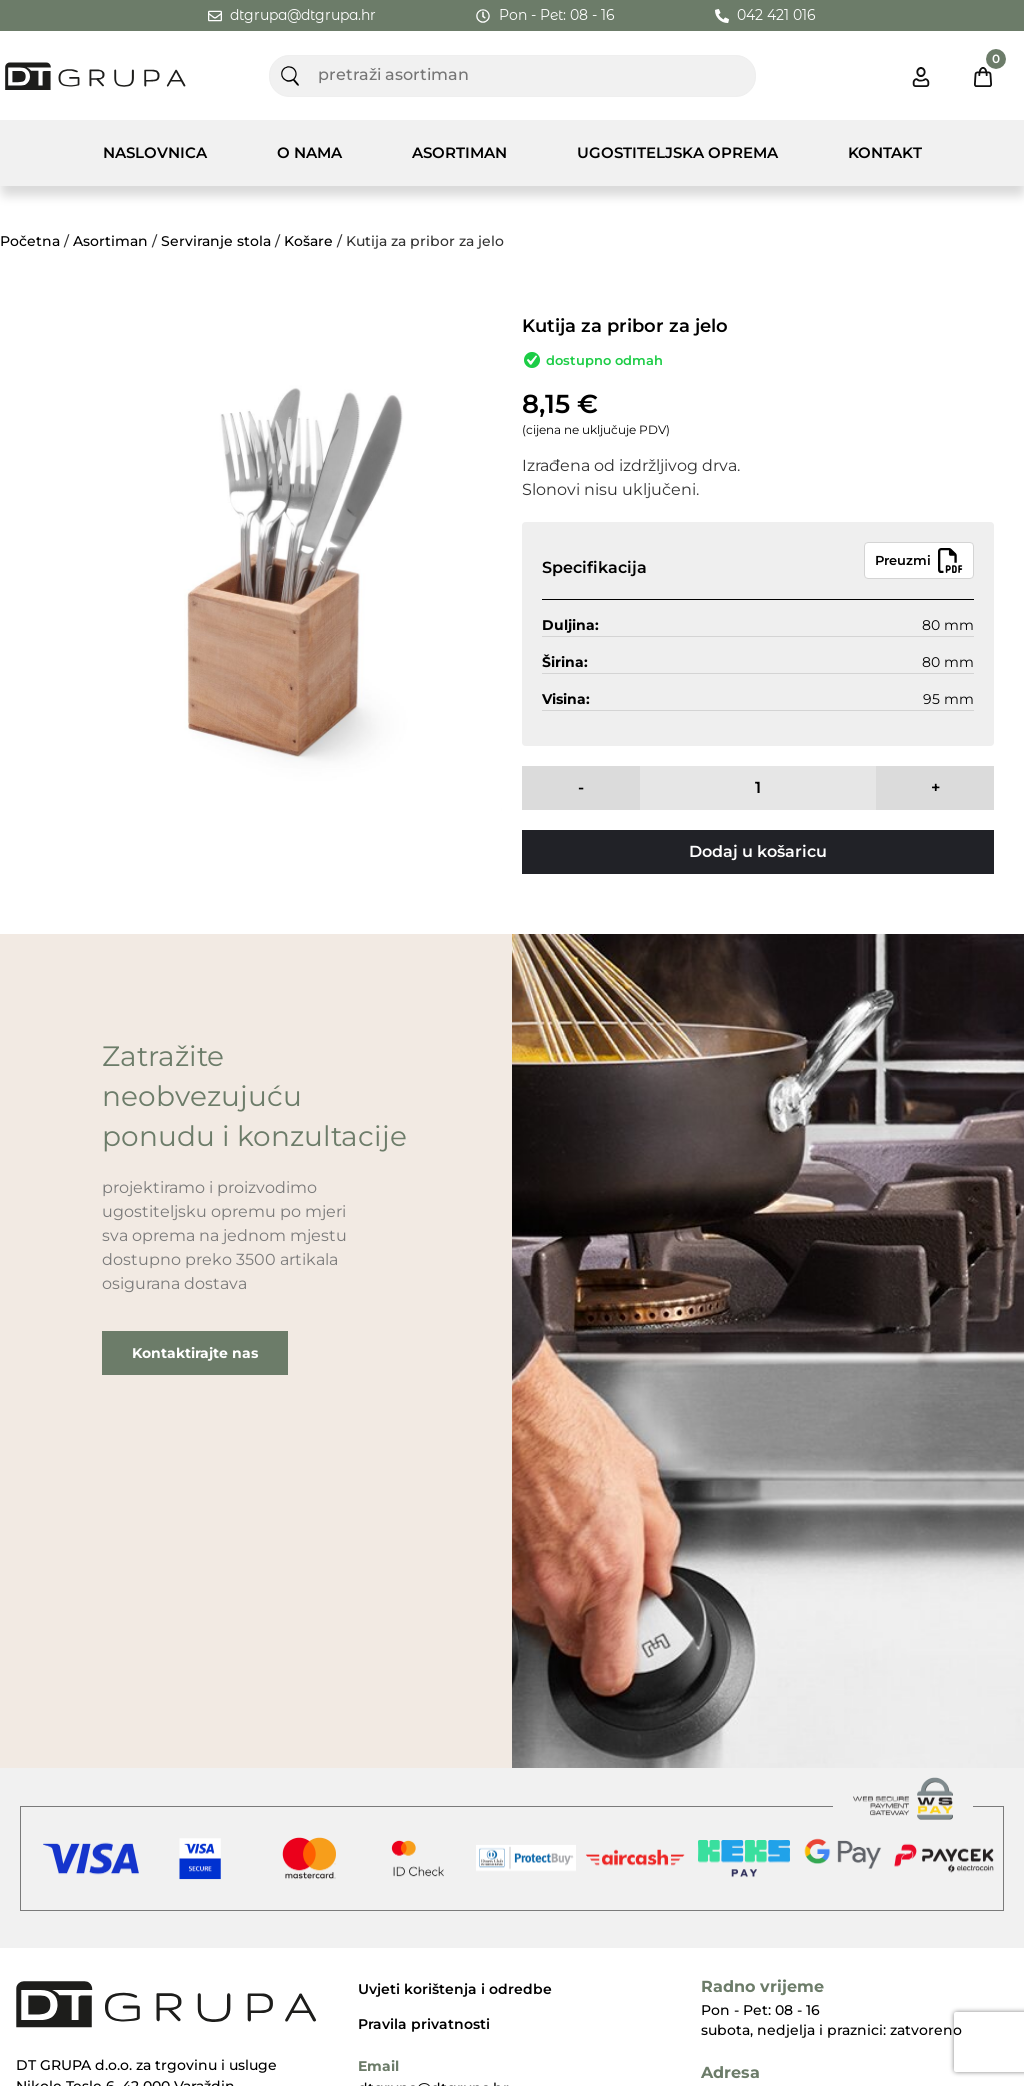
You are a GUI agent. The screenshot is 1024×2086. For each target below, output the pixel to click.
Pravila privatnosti (424, 2024)
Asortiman (459, 152)
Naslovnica (155, 152)
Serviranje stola (216, 241)
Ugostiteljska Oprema (677, 152)
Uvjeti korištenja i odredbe (455, 1989)
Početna (30, 241)
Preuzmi (919, 560)
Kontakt (885, 152)
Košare (308, 241)
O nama (309, 152)
